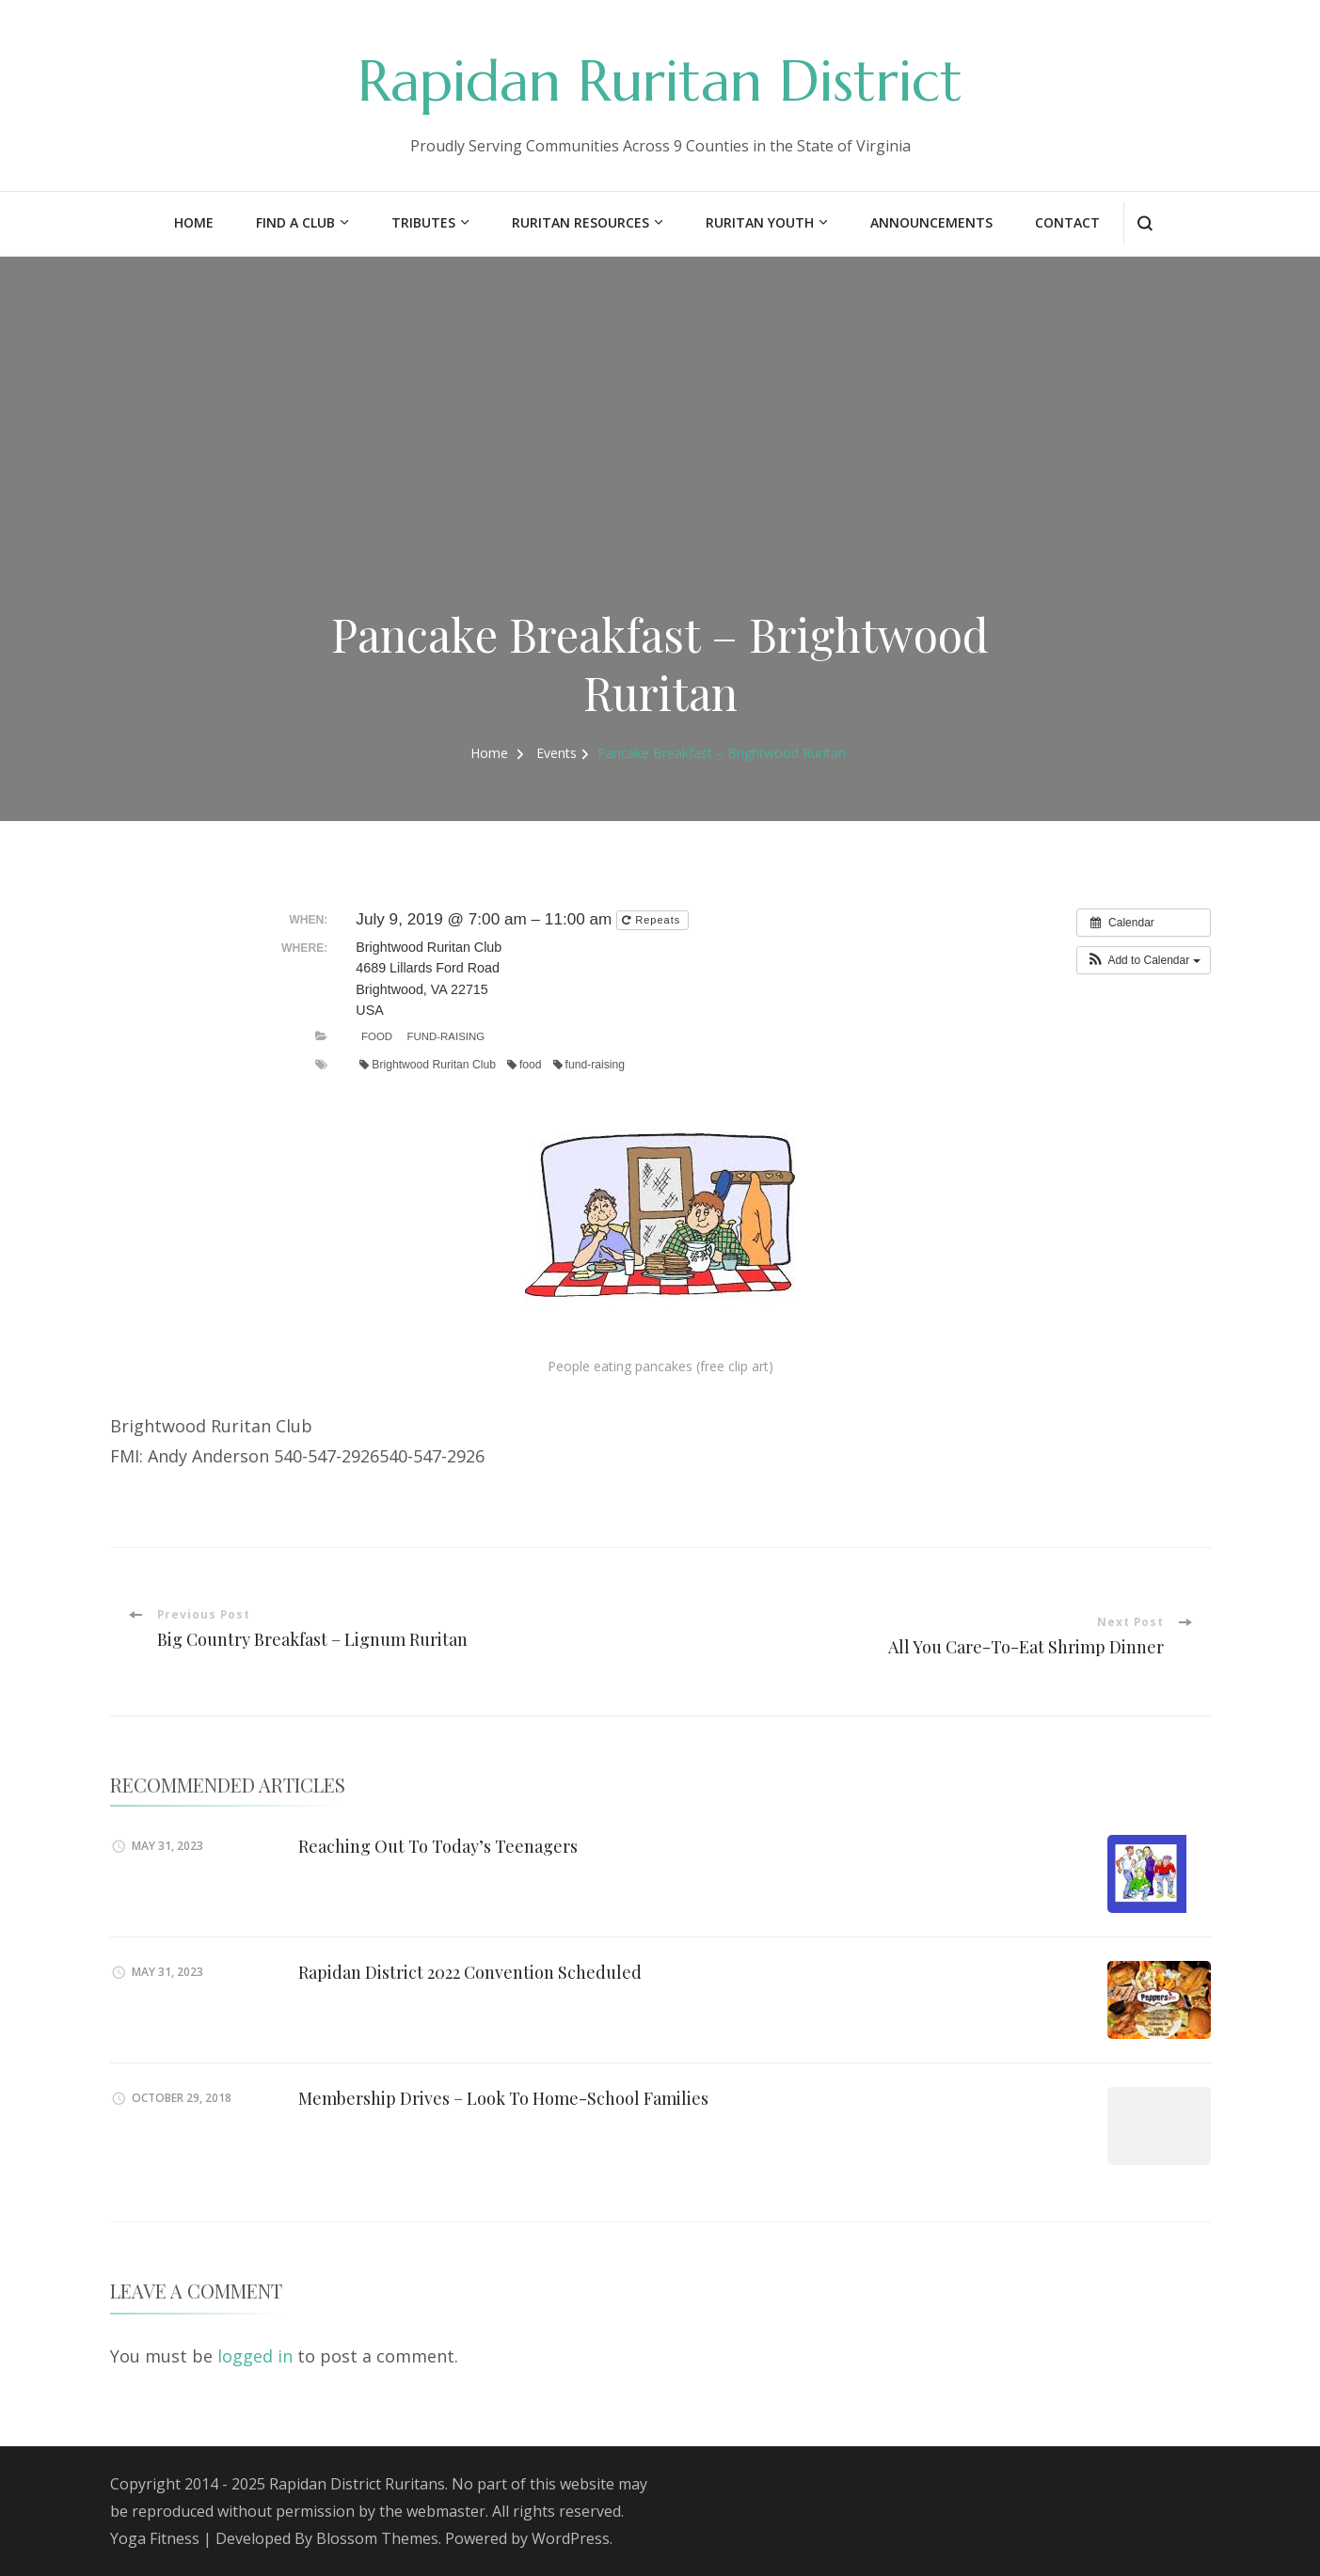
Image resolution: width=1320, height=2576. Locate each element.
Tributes (423, 222)
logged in (255, 2356)
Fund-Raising (446, 1036)
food (524, 1064)
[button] (1143, 960)
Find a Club (295, 222)
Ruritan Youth (760, 222)
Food (376, 1036)
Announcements (931, 222)
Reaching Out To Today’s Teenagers (438, 1845)
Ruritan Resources (580, 222)
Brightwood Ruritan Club (427, 1064)
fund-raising (589, 1064)
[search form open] (1144, 223)
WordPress (571, 2538)
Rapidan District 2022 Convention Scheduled (470, 1971)
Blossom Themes (377, 2538)
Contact (1067, 222)
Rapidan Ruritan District (660, 81)
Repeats (653, 919)
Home (194, 222)
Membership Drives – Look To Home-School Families (503, 2097)
